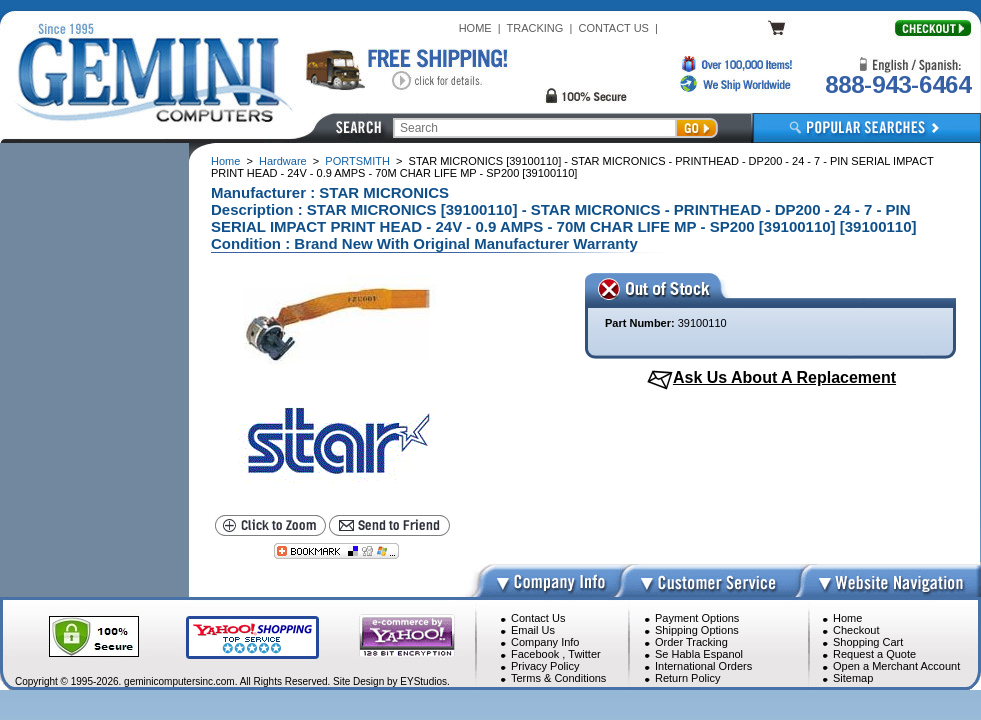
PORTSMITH (357, 161)
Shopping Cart (868, 642)
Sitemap (853, 678)
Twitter (584, 654)
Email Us (533, 630)
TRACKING (535, 28)
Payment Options (697, 618)
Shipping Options (697, 630)
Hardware (283, 161)
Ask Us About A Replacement (784, 377)
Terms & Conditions (558, 678)
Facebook (535, 654)
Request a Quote (874, 654)
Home (225, 161)
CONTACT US (613, 28)
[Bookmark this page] (336, 551)
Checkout (856, 630)
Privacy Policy (545, 666)
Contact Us (538, 618)
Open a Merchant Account (896, 666)
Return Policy (687, 678)
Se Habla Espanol (699, 654)
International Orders (703, 666)
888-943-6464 (898, 84)
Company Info (545, 642)
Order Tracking (691, 642)
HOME (475, 28)
